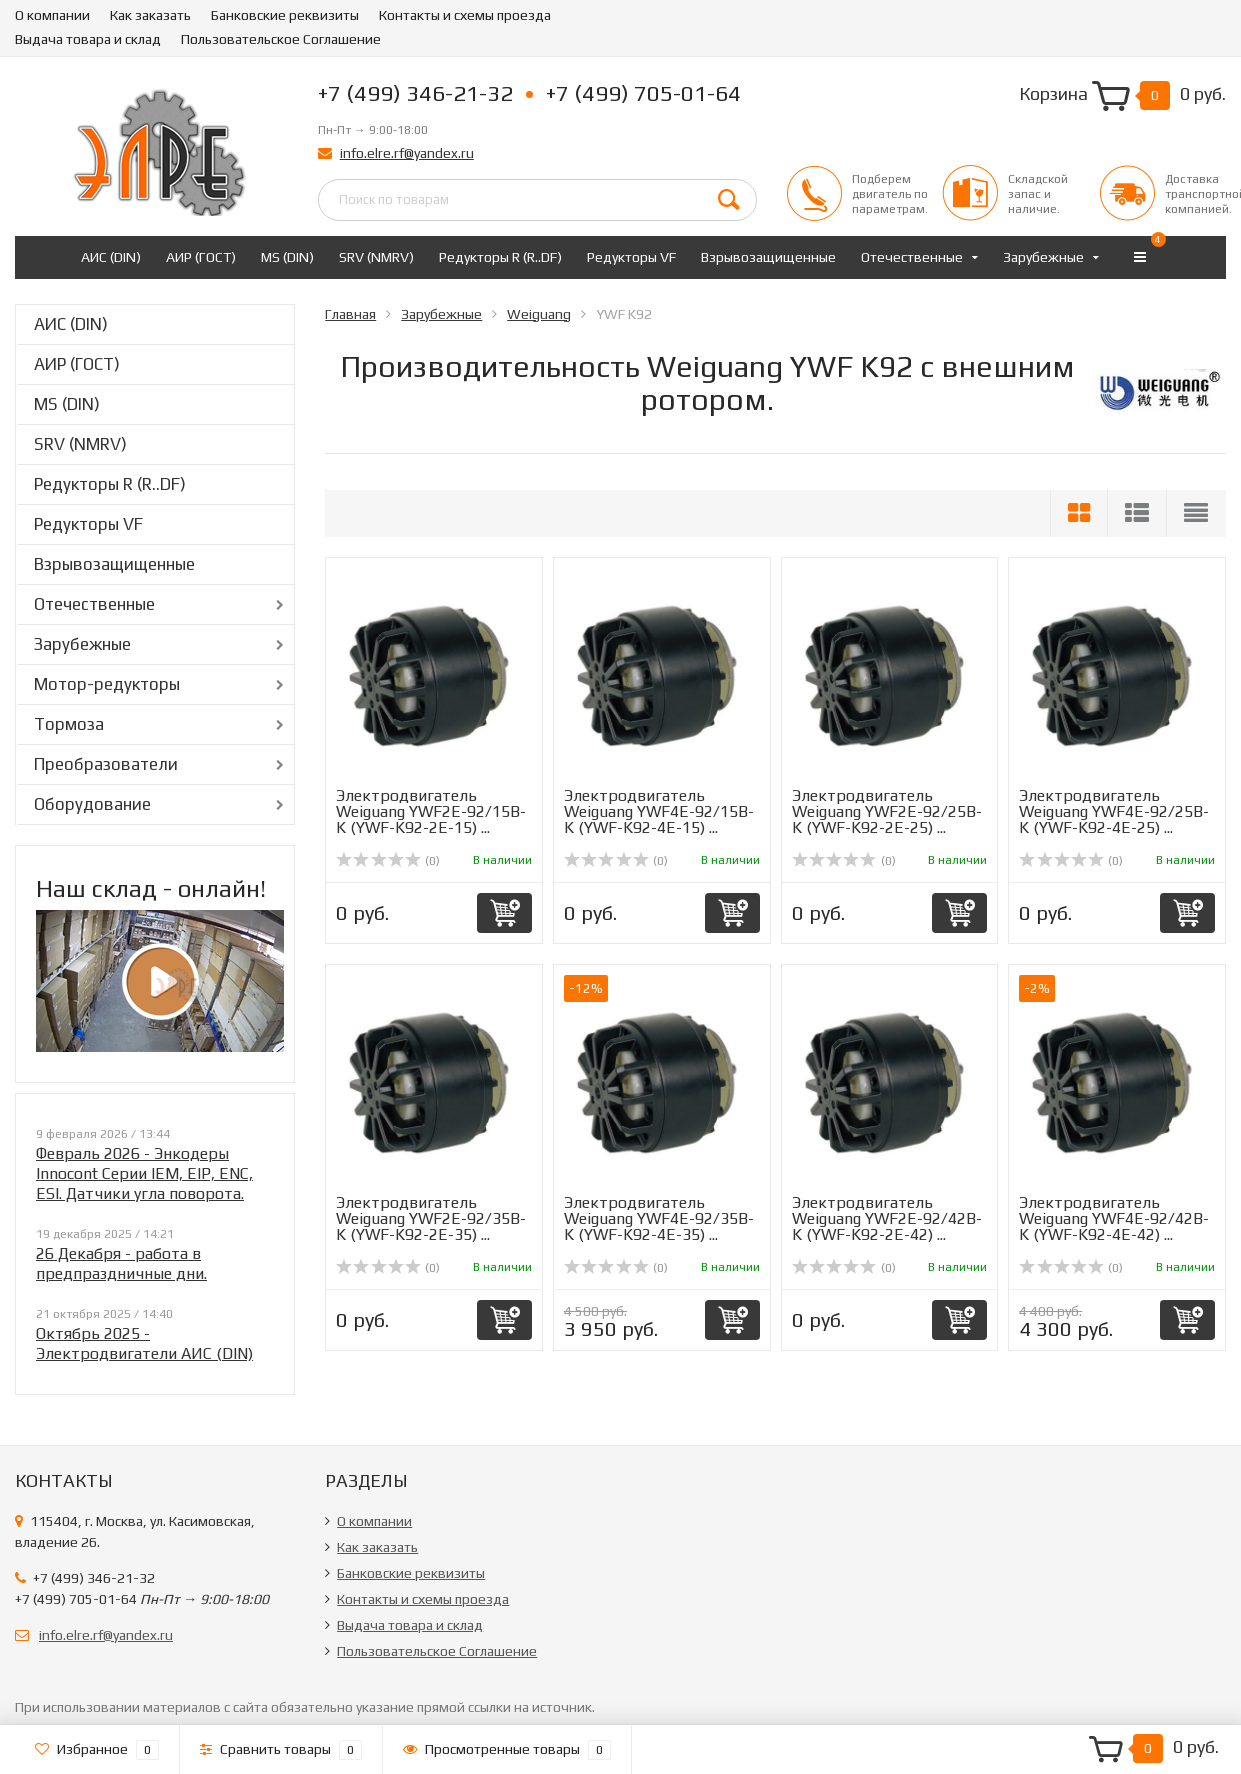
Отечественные (912, 257)
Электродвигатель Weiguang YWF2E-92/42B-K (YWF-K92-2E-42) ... (887, 1218)
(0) (388, 861)
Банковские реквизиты (285, 15)
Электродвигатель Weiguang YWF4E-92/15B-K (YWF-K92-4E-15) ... (659, 811)
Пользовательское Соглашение (281, 39)
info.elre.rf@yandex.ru (407, 153)
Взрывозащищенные (768, 257)
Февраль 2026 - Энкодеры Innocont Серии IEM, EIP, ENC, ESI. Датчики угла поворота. (144, 1173)
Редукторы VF (631, 257)
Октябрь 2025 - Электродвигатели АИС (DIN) (144, 1343)
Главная (350, 314)
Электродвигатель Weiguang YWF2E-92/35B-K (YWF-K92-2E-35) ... (431, 1218)
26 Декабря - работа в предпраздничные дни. (121, 1263)
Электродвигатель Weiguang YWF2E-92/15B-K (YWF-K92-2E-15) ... (431, 811)
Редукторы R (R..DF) (500, 257)
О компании (52, 15)
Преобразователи (106, 764)
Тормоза (69, 724)
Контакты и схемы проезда (465, 15)
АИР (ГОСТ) (201, 257)
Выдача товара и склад (88, 39)
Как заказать (150, 15)
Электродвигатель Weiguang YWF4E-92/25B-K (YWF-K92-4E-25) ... (1114, 811)
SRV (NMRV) (376, 257)
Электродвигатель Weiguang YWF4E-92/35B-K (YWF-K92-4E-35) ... (659, 1218)
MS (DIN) (287, 257)
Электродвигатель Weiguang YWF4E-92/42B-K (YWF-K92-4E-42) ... (1114, 1218)
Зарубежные (1043, 257)
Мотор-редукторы (107, 684)
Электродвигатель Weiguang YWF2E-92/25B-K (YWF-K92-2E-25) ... (887, 811)
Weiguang (539, 314)
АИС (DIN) (111, 257)
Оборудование (92, 804)
